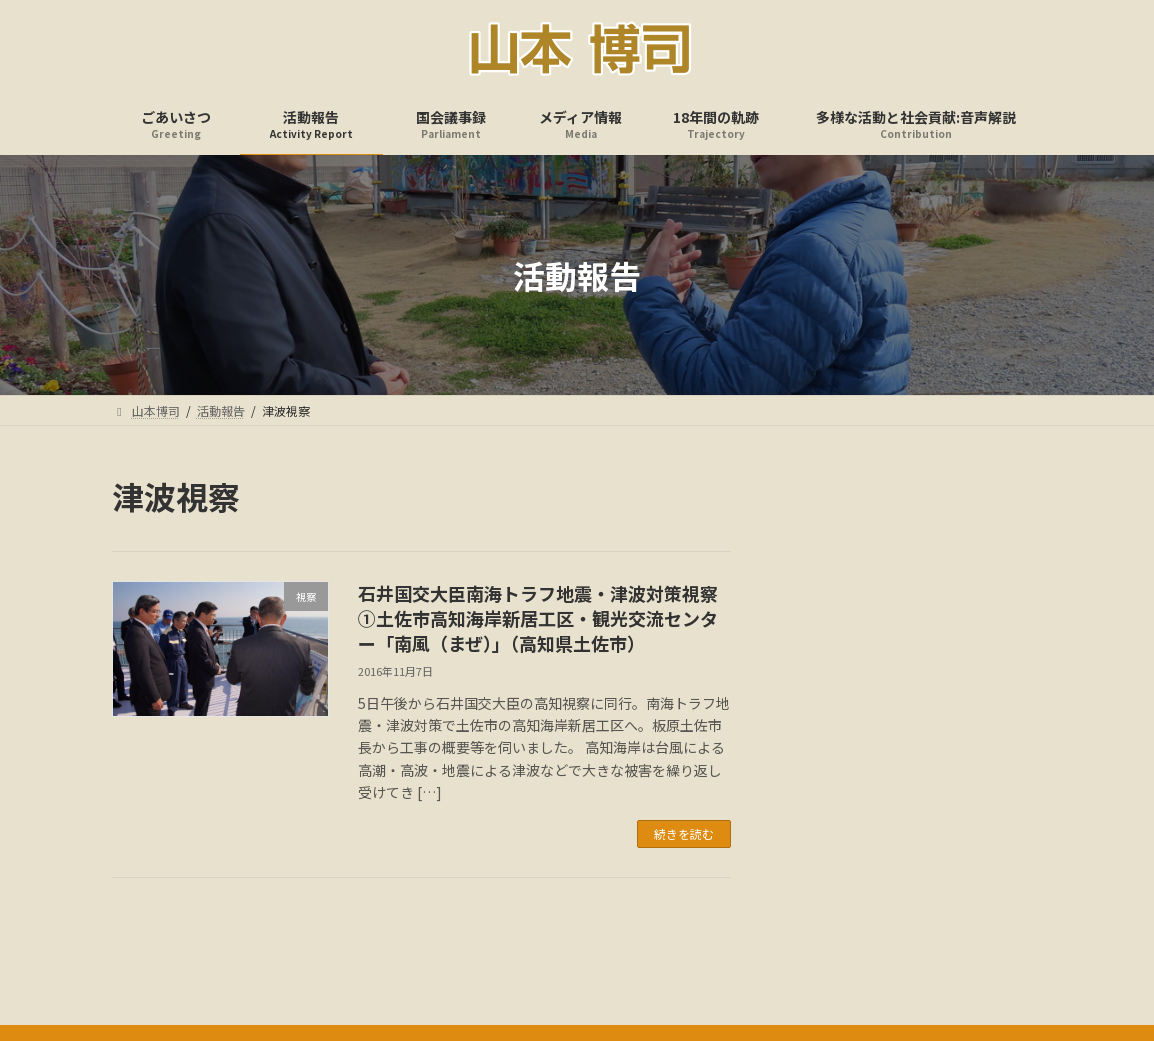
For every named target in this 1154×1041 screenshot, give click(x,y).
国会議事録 (453, 952)
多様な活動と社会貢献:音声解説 (833, 952)
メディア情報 (558, 952)
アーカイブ (822, 596)
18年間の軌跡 (671, 952)
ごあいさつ (265, 952)
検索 (996, 495)
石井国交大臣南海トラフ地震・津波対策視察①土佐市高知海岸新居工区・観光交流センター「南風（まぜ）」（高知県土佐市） (538, 618)
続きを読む (684, 833)
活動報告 (359, 952)
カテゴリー (823, 749)
